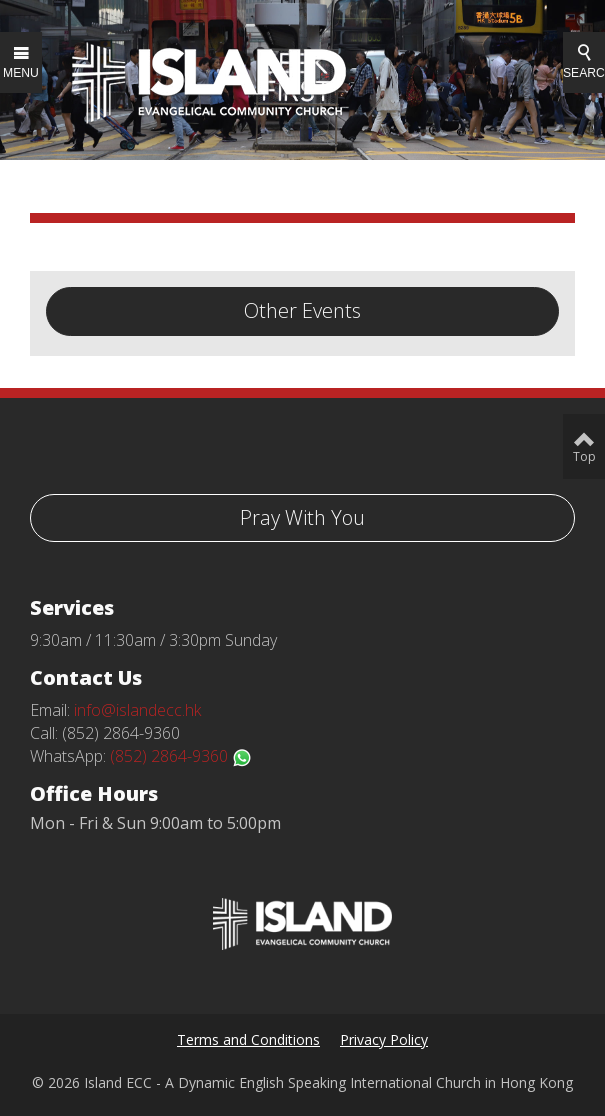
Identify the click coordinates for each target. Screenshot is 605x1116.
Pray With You (302, 517)
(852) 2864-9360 (181, 756)
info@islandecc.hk (137, 710)
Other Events (302, 310)
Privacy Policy (384, 1039)
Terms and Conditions (248, 1039)
